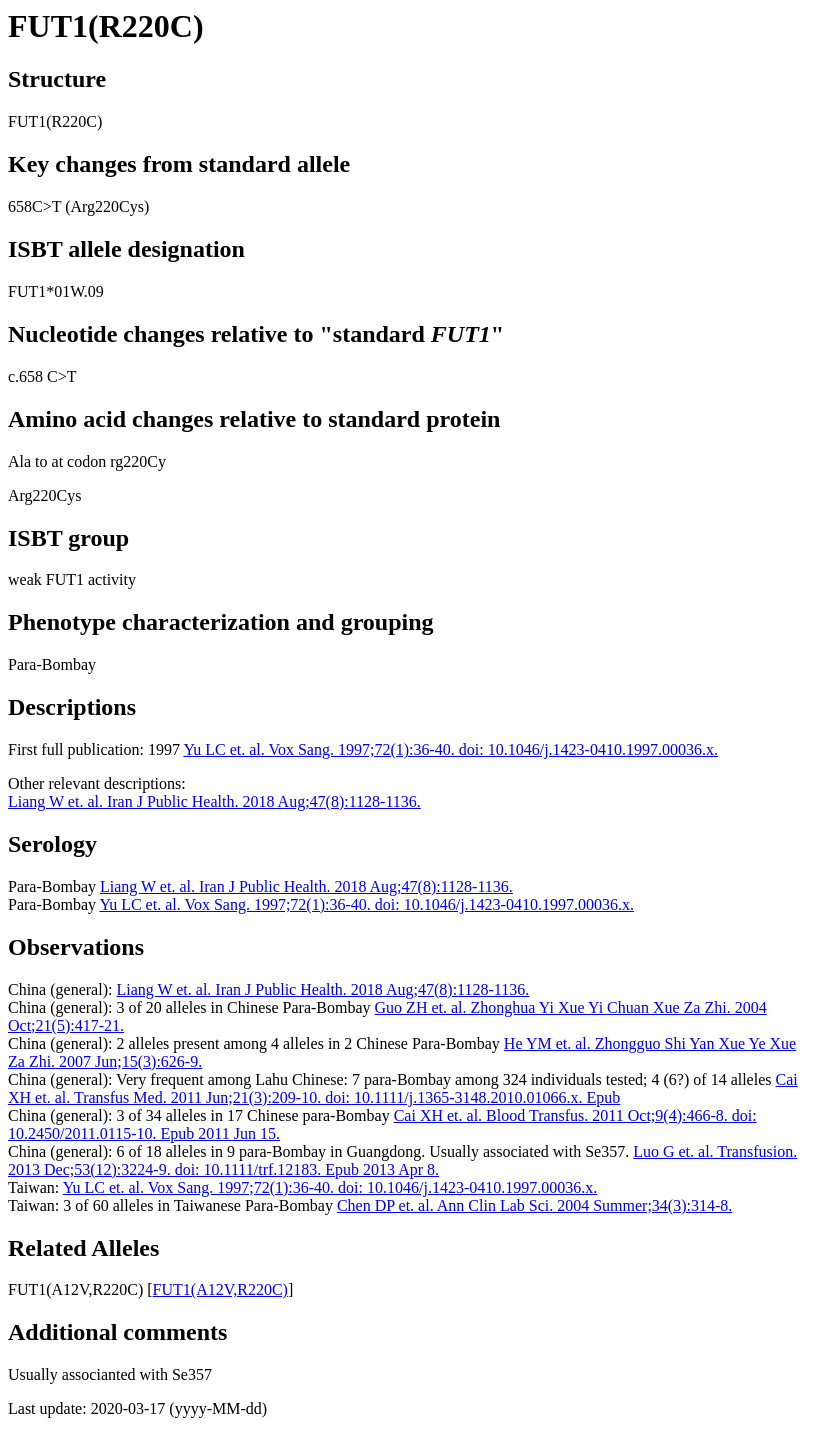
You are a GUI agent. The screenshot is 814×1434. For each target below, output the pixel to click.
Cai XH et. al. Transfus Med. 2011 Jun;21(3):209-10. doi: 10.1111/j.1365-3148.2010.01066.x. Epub (403, 1088)
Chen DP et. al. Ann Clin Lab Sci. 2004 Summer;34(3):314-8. (534, 1205)
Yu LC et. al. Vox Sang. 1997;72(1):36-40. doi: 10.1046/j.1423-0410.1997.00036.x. (450, 749)
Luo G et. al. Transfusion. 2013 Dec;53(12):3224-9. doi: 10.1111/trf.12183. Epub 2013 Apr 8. (402, 1160)
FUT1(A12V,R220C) (220, 1289)
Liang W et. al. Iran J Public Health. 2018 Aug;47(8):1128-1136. (214, 801)
